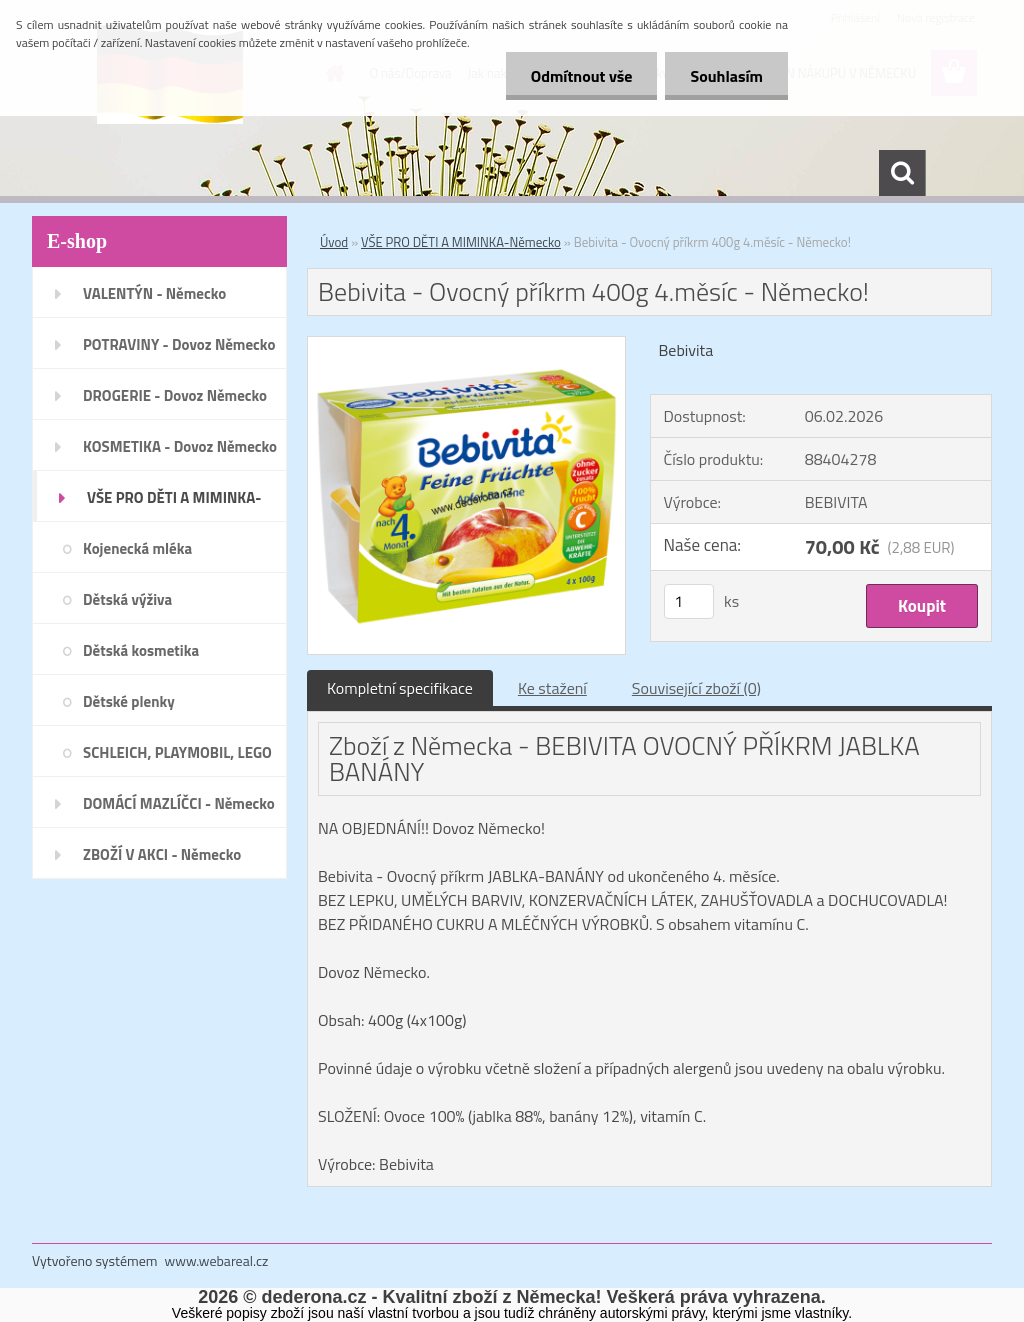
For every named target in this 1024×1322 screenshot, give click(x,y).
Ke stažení (552, 688)
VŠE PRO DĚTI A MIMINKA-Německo (461, 242)
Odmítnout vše (582, 76)
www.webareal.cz (217, 1260)
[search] (902, 173)
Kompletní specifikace (400, 688)
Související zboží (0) (696, 688)
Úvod (334, 242)
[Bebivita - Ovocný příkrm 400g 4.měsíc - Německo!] (466, 345)
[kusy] (689, 601)
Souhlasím (726, 76)
